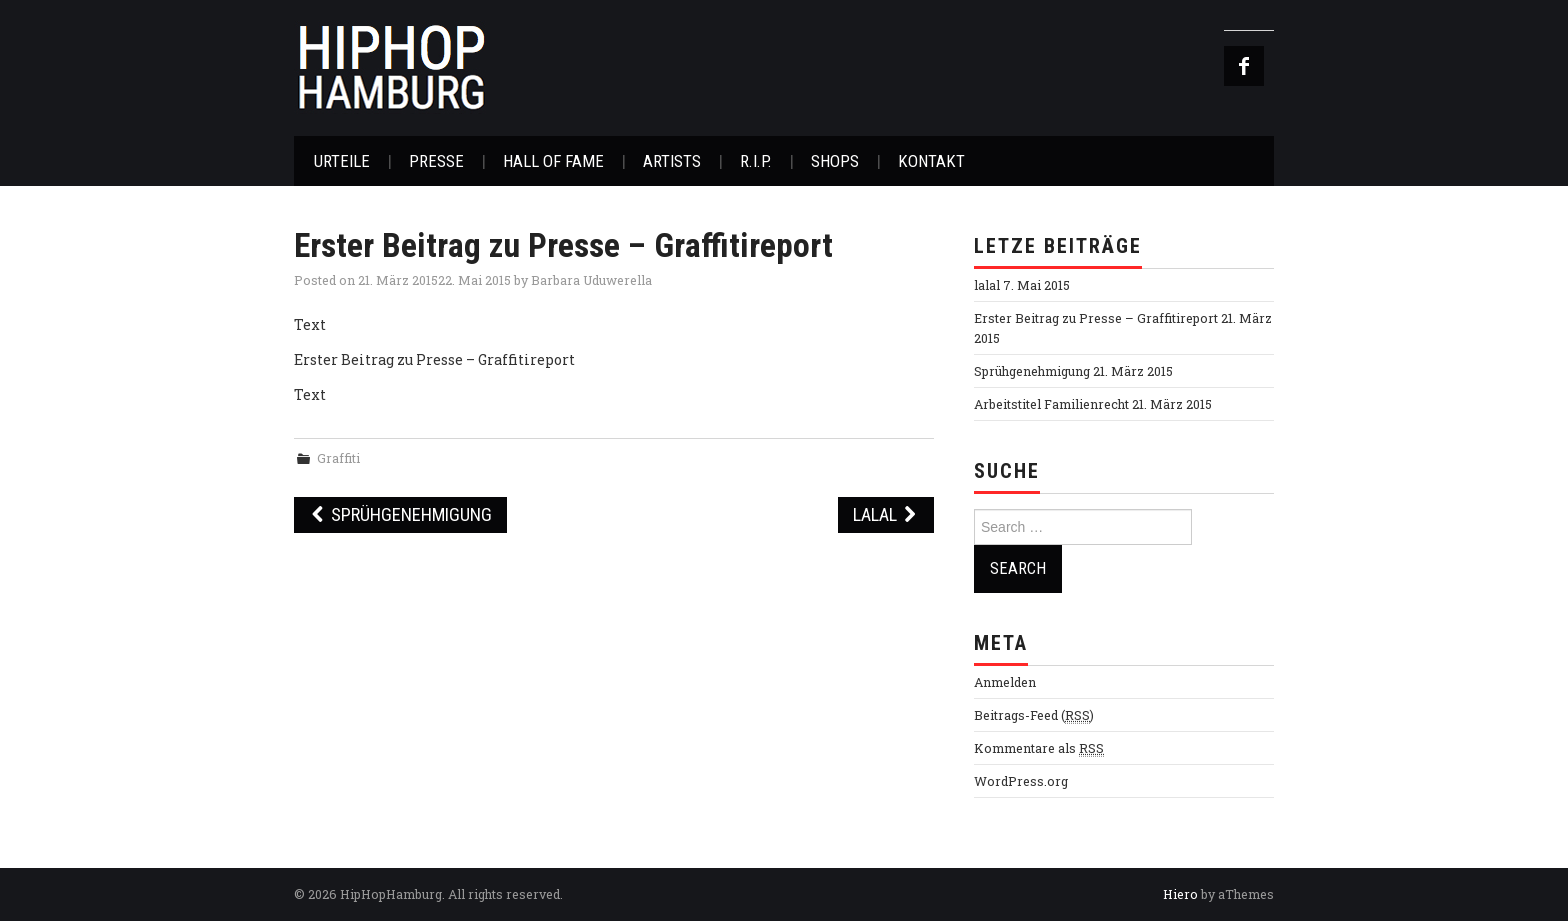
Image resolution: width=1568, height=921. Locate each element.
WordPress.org (1021, 781)
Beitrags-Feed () (1034, 715)
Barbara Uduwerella (591, 280)
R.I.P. (756, 161)
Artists (672, 161)
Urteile (342, 161)
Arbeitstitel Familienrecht (1051, 404)
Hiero (1180, 894)
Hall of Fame (553, 161)
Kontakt (931, 161)
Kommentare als (1039, 748)
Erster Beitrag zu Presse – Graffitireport (1096, 318)
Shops (835, 161)
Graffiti (338, 458)
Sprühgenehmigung (400, 514)
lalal (886, 514)
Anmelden (1005, 682)
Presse (436, 161)
